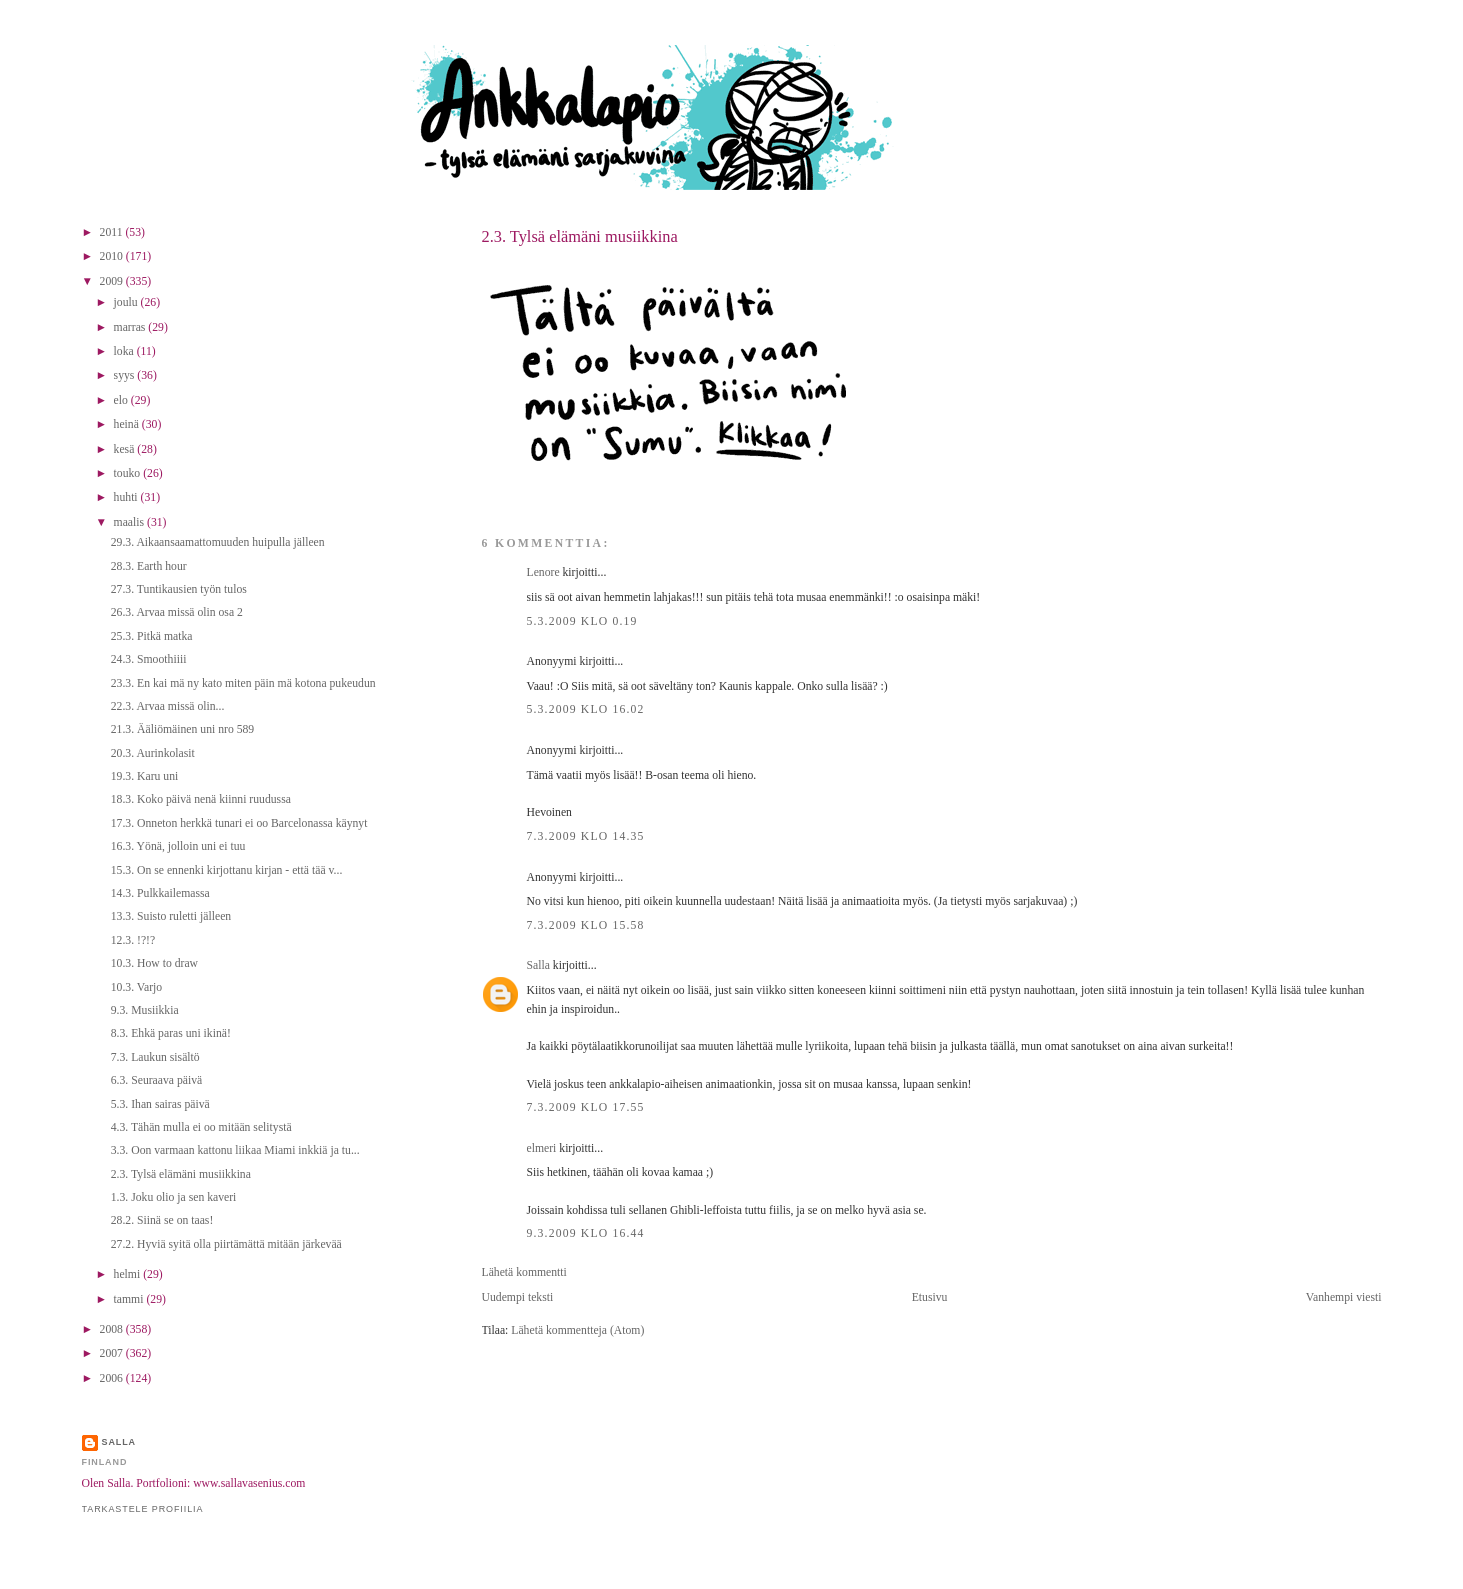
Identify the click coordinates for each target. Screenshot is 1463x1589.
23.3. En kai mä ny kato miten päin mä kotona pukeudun (243, 683)
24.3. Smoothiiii (149, 659)
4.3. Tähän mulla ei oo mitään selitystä (201, 1127)
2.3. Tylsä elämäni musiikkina (580, 236)
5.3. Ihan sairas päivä (160, 1104)
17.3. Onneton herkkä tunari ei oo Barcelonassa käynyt (239, 823)
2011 (113, 232)
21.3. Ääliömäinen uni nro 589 (182, 729)
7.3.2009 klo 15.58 (586, 925)
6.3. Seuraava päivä (157, 1080)
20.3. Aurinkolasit (153, 753)
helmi (129, 1274)
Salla (538, 965)
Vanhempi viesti (1344, 1297)
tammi (130, 1299)
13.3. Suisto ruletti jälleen (171, 916)
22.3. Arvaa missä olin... (168, 706)
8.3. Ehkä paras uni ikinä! (171, 1033)
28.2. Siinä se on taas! (162, 1220)
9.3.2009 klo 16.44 (586, 1233)
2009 (113, 281)
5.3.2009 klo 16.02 (586, 709)
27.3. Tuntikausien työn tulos (179, 589)
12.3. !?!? (133, 940)
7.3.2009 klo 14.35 (586, 836)
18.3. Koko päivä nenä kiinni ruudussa (201, 799)
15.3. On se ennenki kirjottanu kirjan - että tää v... (227, 870)
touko (129, 473)
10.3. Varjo (136, 987)
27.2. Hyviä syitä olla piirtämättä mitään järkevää (226, 1244)
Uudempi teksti (518, 1297)
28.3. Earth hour (149, 566)
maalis (130, 522)
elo (122, 400)
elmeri (542, 1148)
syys (126, 375)
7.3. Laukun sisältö (155, 1057)
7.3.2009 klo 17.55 (586, 1107)
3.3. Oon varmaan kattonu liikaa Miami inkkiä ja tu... (235, 1150)
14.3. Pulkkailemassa (160, 893)
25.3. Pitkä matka (152, 636)
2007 (113, 1353)
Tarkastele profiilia (143, 1509)
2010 (113, 256)
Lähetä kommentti (524, 1272)
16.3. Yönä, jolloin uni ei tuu (178, 846)
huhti (127, 497)
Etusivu (930, 1297)
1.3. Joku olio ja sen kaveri (174, 1197)
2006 (113, 1378)
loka (125, 351)
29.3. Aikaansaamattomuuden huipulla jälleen (218, 542)
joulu (127, 302)
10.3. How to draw (154, 963)
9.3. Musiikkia (145, 1010)
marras (131, 327)
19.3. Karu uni (145, 776)
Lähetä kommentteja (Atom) (577, 1330)
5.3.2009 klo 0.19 (582, 621)
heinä (128, 424)
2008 (113, 1329)
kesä (126, 449)
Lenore (543, 572)
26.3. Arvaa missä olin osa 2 (177, 612)
